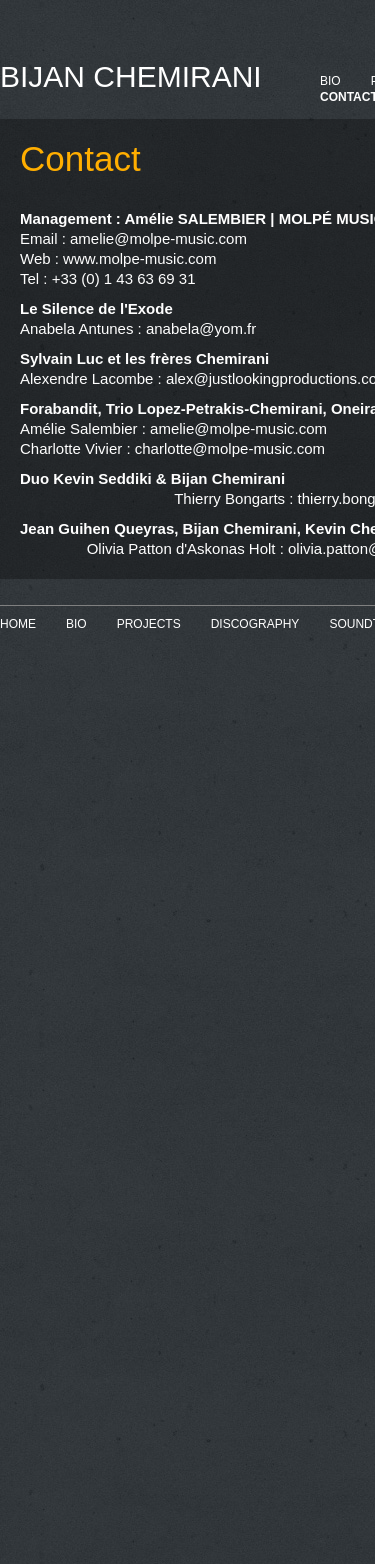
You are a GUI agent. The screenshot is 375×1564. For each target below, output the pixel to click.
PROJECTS (149, 624)
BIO (330, 81)
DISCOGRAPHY (255, 624)
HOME (18, 624)
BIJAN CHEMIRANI (131, 76)
